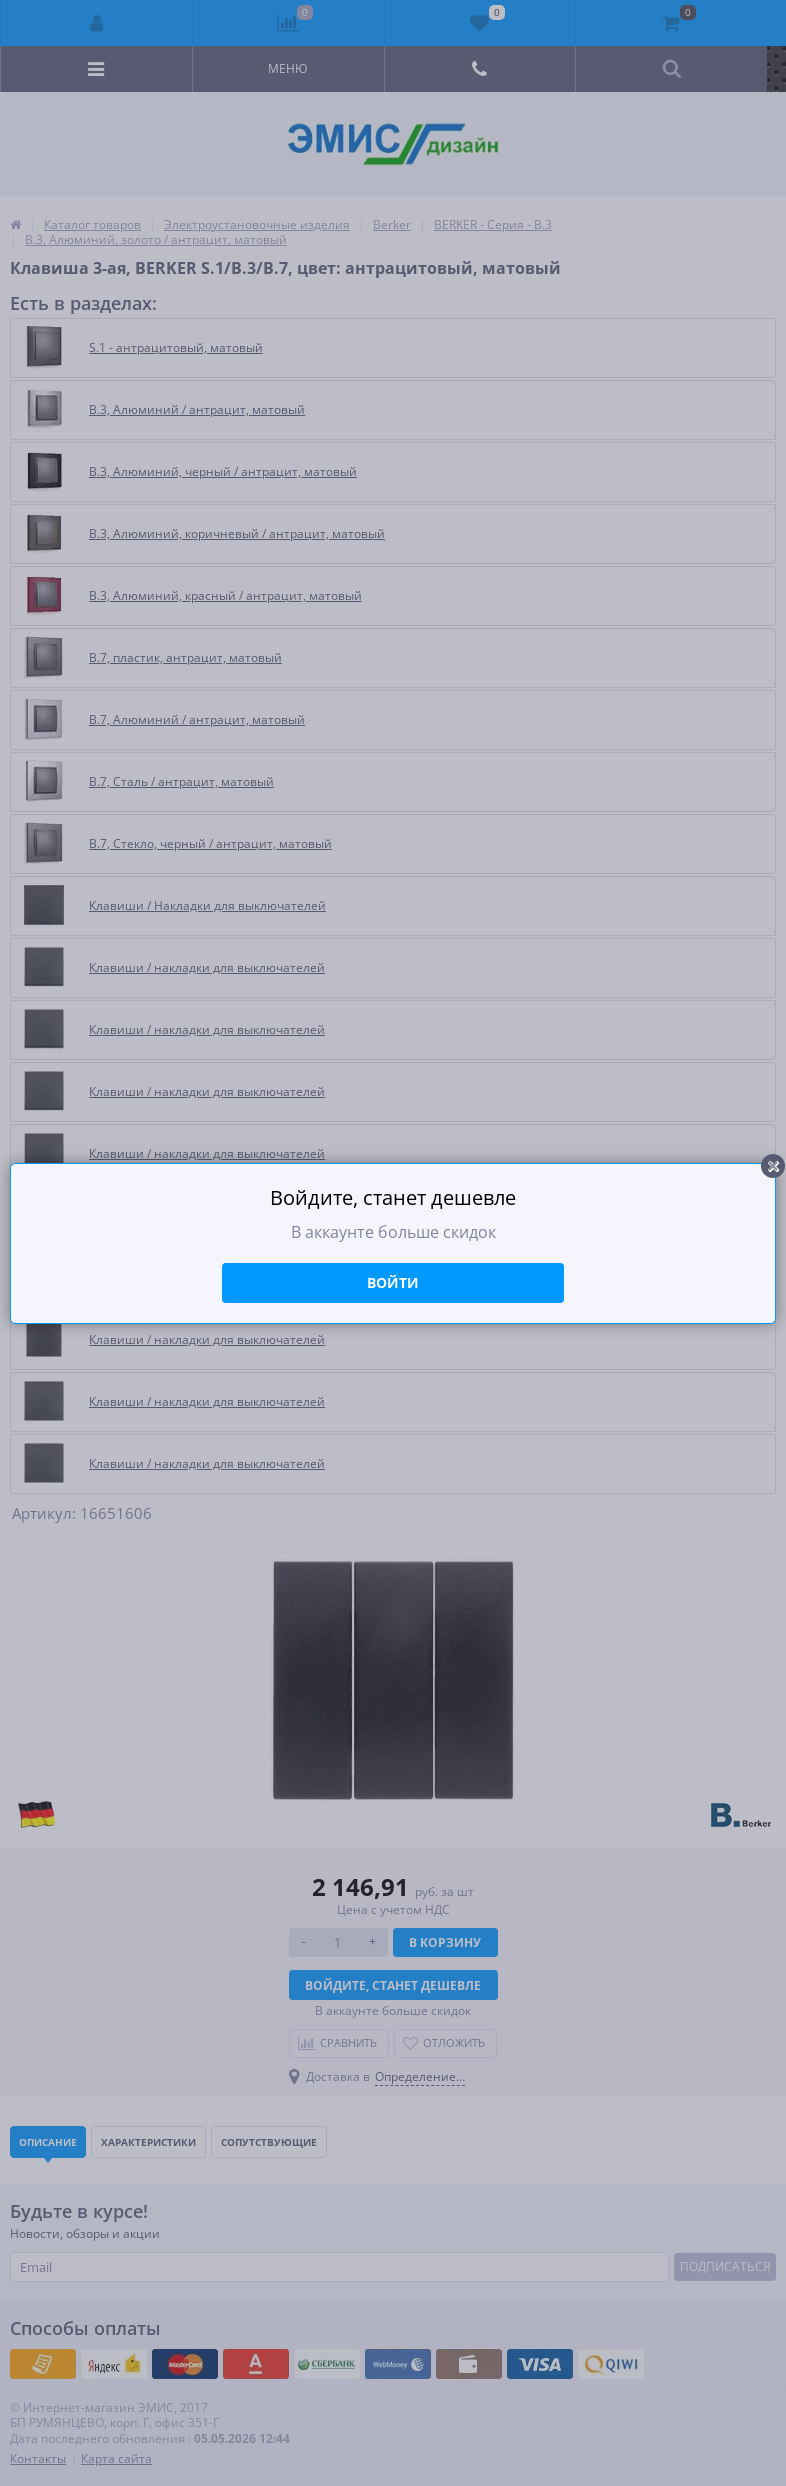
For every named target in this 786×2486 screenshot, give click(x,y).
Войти (393, 1282)
